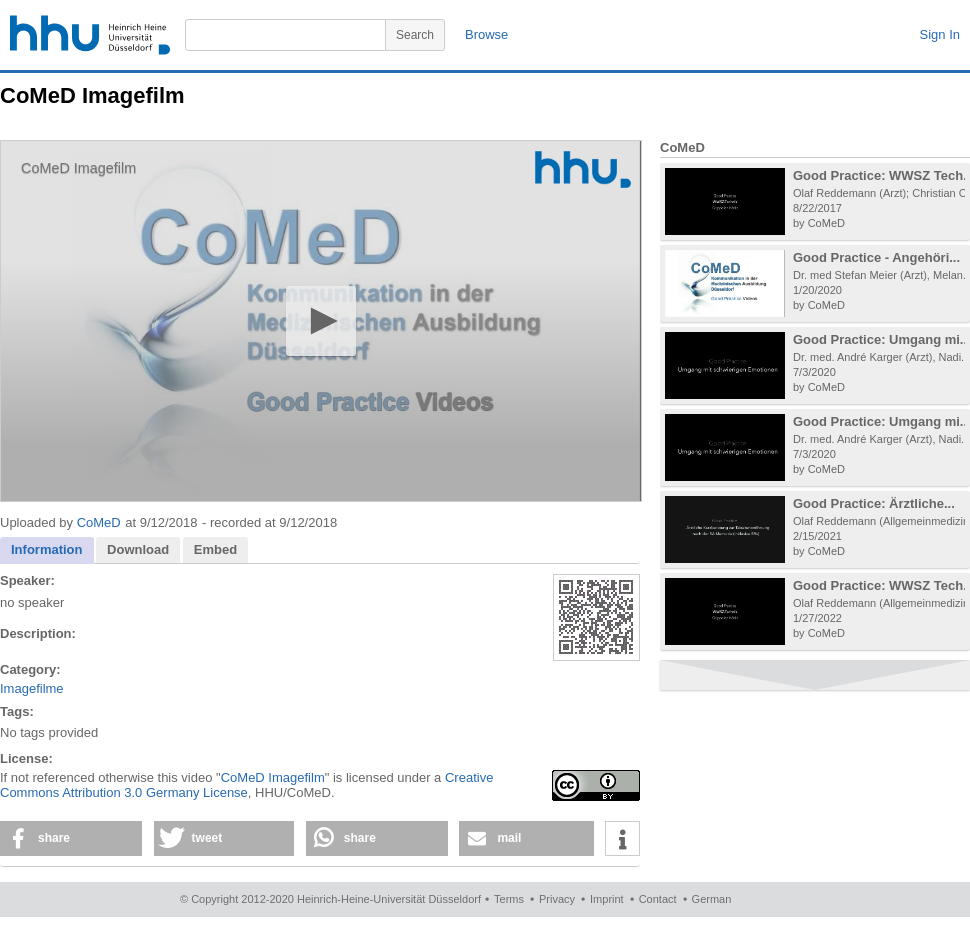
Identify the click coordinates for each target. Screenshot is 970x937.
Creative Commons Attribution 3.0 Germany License (246, 785)
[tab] (47, 550)
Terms (509, 899)
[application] (321, 321)
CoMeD (99, 522)
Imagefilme (32, 688)
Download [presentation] (138, 549)
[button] (320, 320)
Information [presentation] (47, 549)
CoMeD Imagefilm (273, 777)
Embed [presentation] (215, 549)
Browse (486, 34)
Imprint (607, 899)
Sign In (940, 34)
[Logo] (583, 169)
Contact (658, 899)
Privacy (557, 899)
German (712, 899)
